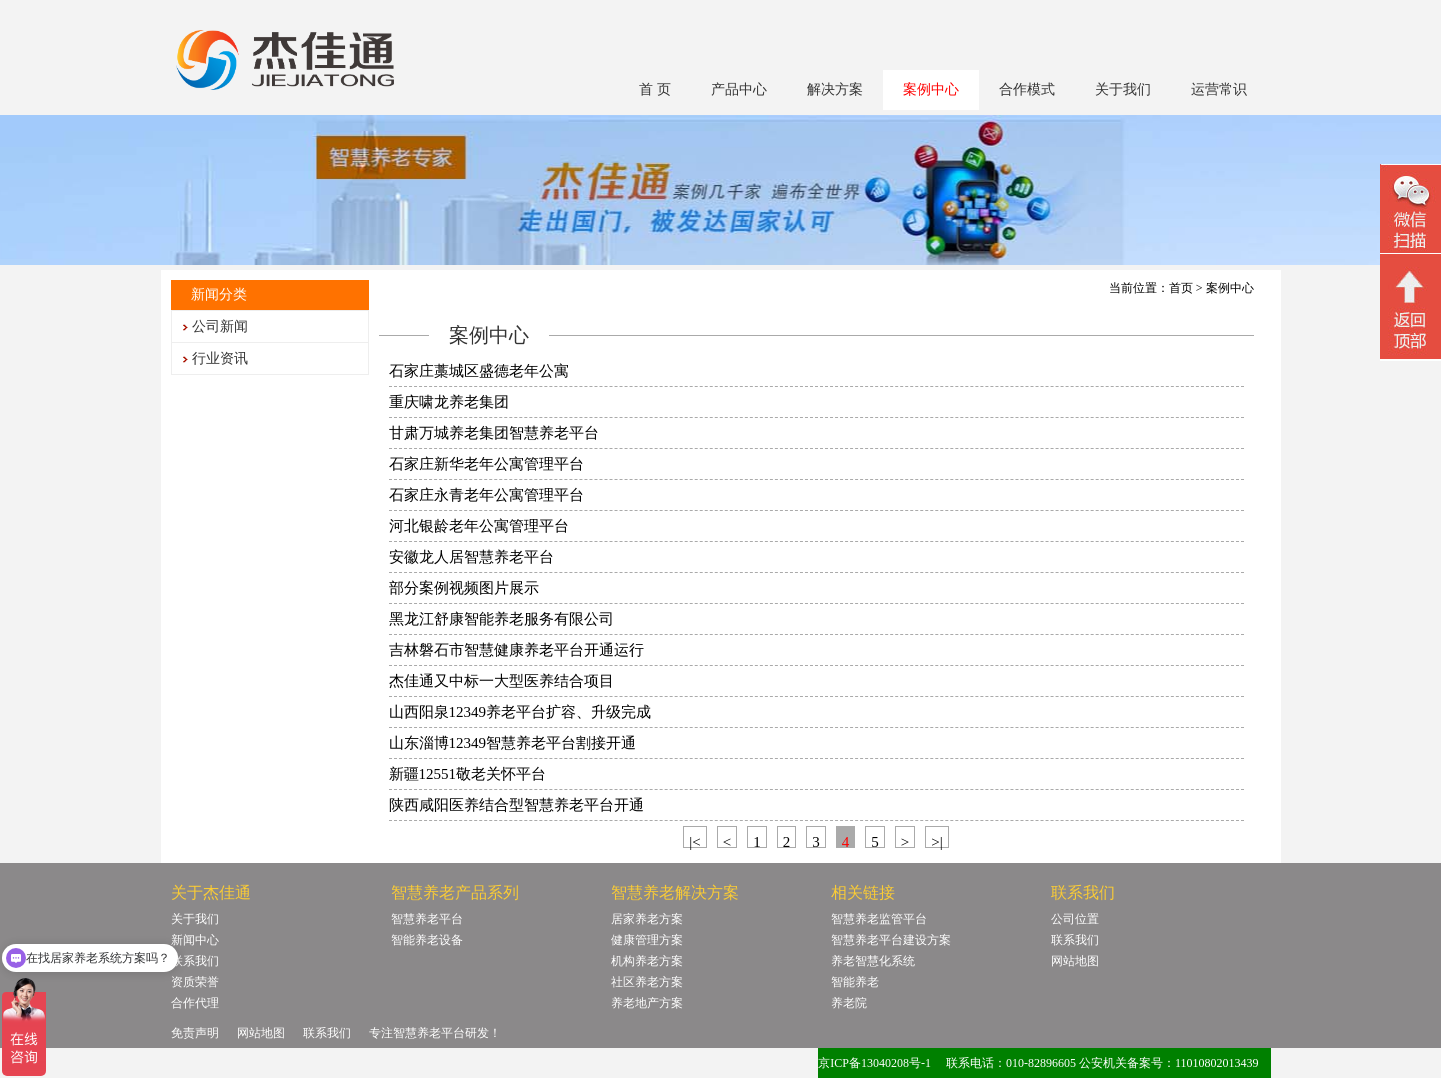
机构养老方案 (647, 961)
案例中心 (931, 89)
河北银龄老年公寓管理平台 (479, 526)
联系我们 (195, 961)
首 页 (655, 89)
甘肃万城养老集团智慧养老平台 (494, 433)
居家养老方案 (647, 919)
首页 (1181, 288)
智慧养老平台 (427, 919)
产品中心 (739, 89)
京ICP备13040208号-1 (874, 1063)
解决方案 (835, 89)
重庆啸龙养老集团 (449, 402)
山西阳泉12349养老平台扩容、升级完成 (520, 712)
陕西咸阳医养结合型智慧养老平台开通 (516, 805)
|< (694, 841)
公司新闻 (220, 326)
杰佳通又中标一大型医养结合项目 (501, 681)
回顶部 (1410, 309)
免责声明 (195, 1033)
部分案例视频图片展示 (464, 588)
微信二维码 (1410, 211)
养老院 (849, 1003)
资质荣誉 (195, 982)
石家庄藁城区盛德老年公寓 (479, 371)
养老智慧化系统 (873, 961)
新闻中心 (195, 940)
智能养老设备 (427, 940)
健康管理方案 (647, 940)
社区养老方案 (647, 982)
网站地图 (1075, 961)
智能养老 (855, 982)
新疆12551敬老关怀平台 (468, 774)
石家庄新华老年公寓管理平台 (486, 464)
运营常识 (1219, 89)
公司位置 (1075, 919)
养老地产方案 (647, 1003)
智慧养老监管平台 (879, 919)
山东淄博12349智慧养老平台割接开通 (513, 743)
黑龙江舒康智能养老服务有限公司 (501, 619)
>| (936, 841)
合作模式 (1027, 89)
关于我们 (1123, 89)
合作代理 (195, 1003)
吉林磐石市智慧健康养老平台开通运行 (516, 650)
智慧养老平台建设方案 (891, 940)
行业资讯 (220, 358)
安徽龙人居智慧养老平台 (471, 557)
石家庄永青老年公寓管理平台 (486, 495)
